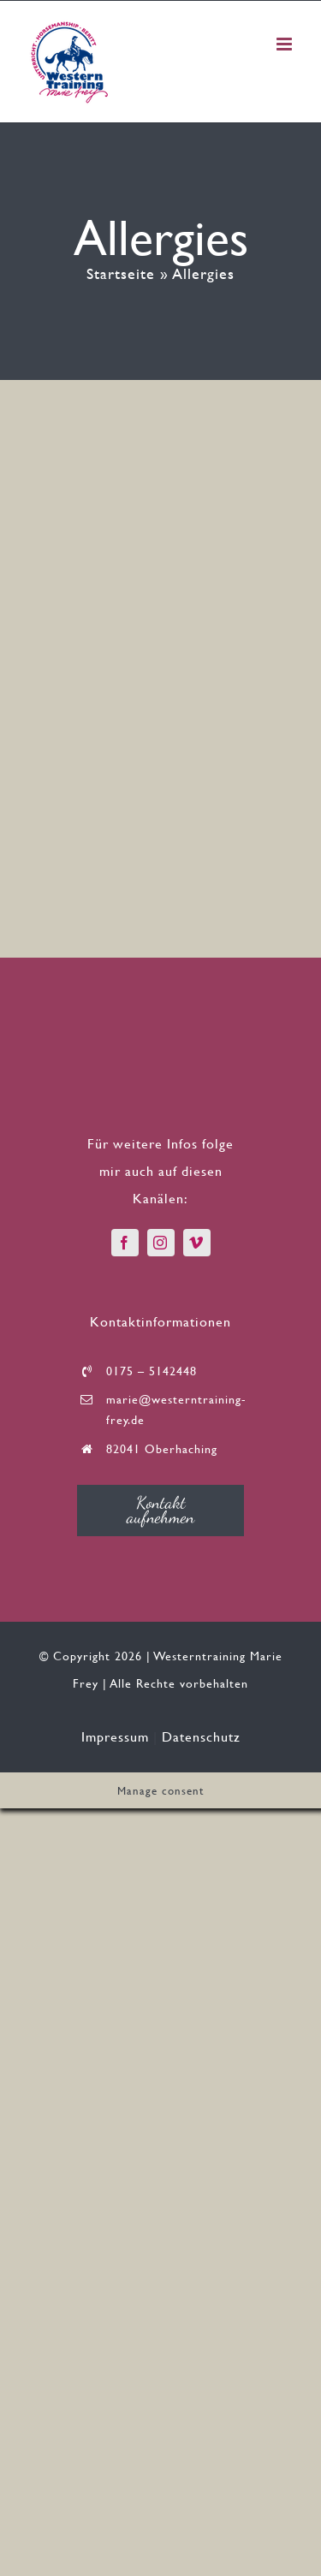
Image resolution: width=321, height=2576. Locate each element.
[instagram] (161, 1242)
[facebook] (125, 1242)
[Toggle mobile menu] (285, 44)
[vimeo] (197, 1242)
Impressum (115, 1736)
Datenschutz (201, 1736)
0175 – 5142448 (151, 1371)
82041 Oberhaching (161, 1448)
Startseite (120, 273)
